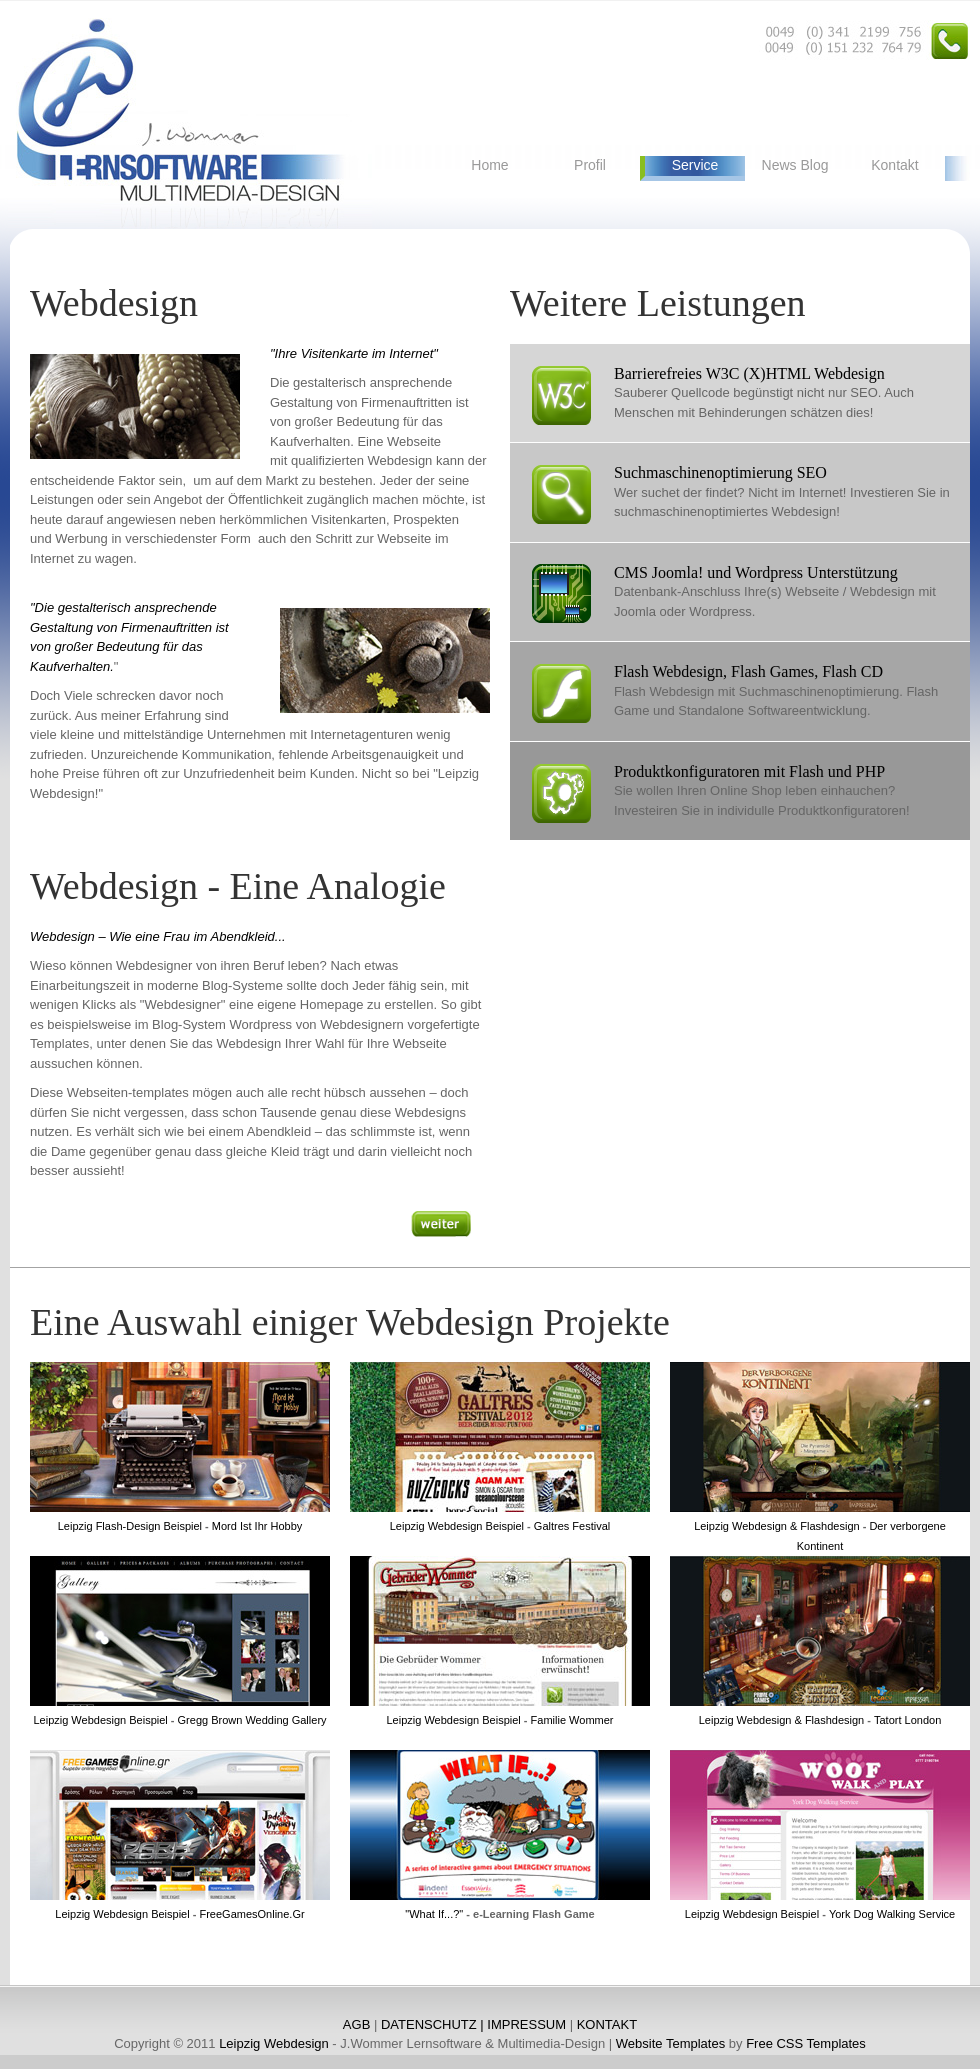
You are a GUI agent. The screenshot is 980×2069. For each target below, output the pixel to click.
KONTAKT (607, 2024)
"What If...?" (434, 1914)
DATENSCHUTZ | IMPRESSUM (473, 2024)
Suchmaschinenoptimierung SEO (720, 472)
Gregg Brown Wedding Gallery (252, 1720)
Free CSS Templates (806, 2043)
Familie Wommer (571, 1720)
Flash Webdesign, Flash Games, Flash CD (748, 671)
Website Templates (670, 2043)
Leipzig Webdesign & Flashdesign (777, 1526)
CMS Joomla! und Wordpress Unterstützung (756, 572)
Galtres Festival (572, 1526)
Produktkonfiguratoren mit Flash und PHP (749, 771)
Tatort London (907, 1720)
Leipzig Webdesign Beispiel (457, 1526)
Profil (590, 165)
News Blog (795, 165)
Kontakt (894, 165)
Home (489, 165)
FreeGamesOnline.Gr (250, 1914)
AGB (356, 2024)
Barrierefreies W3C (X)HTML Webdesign (749, 373)
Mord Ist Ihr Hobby (257, 1526)
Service (695, 165)
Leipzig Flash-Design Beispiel (130, 1526)
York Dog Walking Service (892, 1914)
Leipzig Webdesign (274, 2043)
